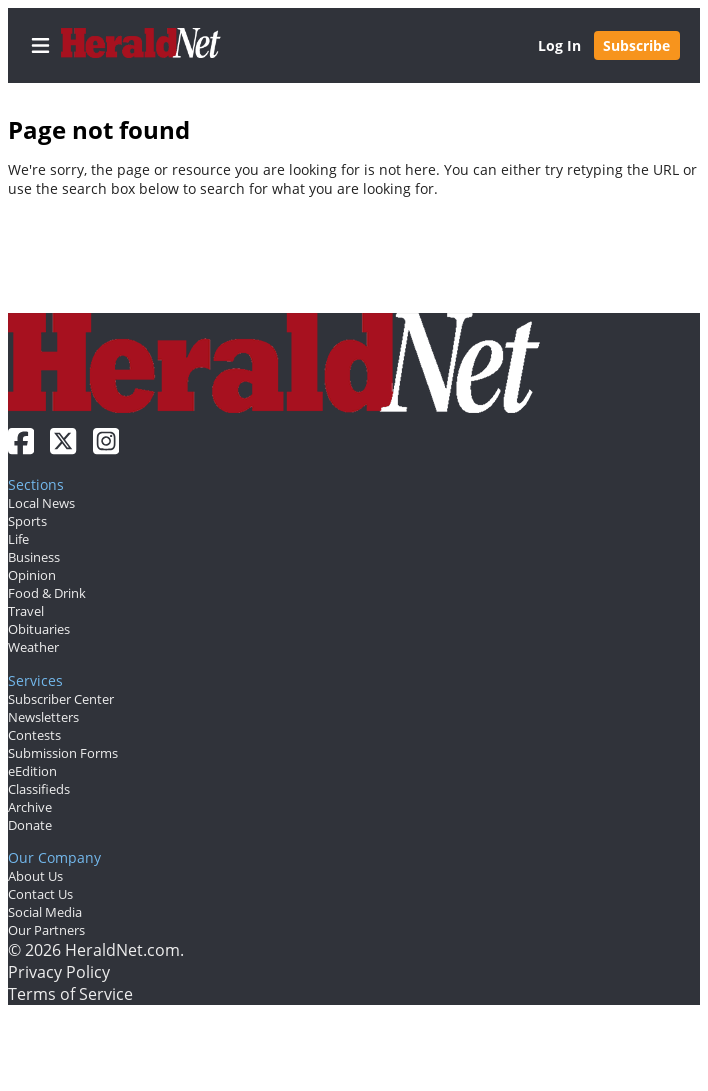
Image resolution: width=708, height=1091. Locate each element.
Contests (34, 735)
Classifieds (39, 789)
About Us (35, 876)
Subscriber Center (61, 699)
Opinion (32, 575)
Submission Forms (63, 753)
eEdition (32, 771)
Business (34, 557)
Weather (33, 647)
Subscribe (636, 45)
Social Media (45, 912)
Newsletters (43, 717)
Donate (30, 825)
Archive (30, 807)
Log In (559, 45)
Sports (27, 521)
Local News (41, 503)
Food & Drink (47, 593)
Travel (26, 611)
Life (18, 539)
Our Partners (46, 930)
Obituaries (39, 629)
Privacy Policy (59, 972)
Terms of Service (70, 994)
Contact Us (40, 894)
